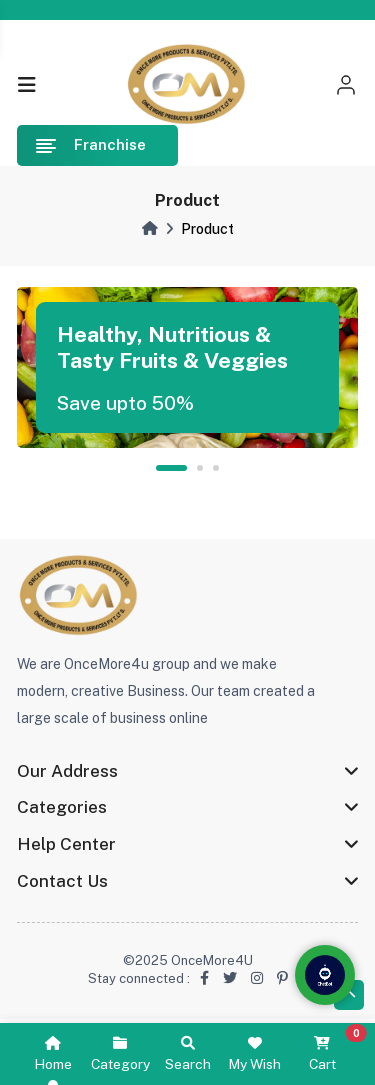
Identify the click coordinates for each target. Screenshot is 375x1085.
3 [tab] (216, 468)
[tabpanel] (187, 367)
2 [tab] (200, 468)
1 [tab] (171, 468)
